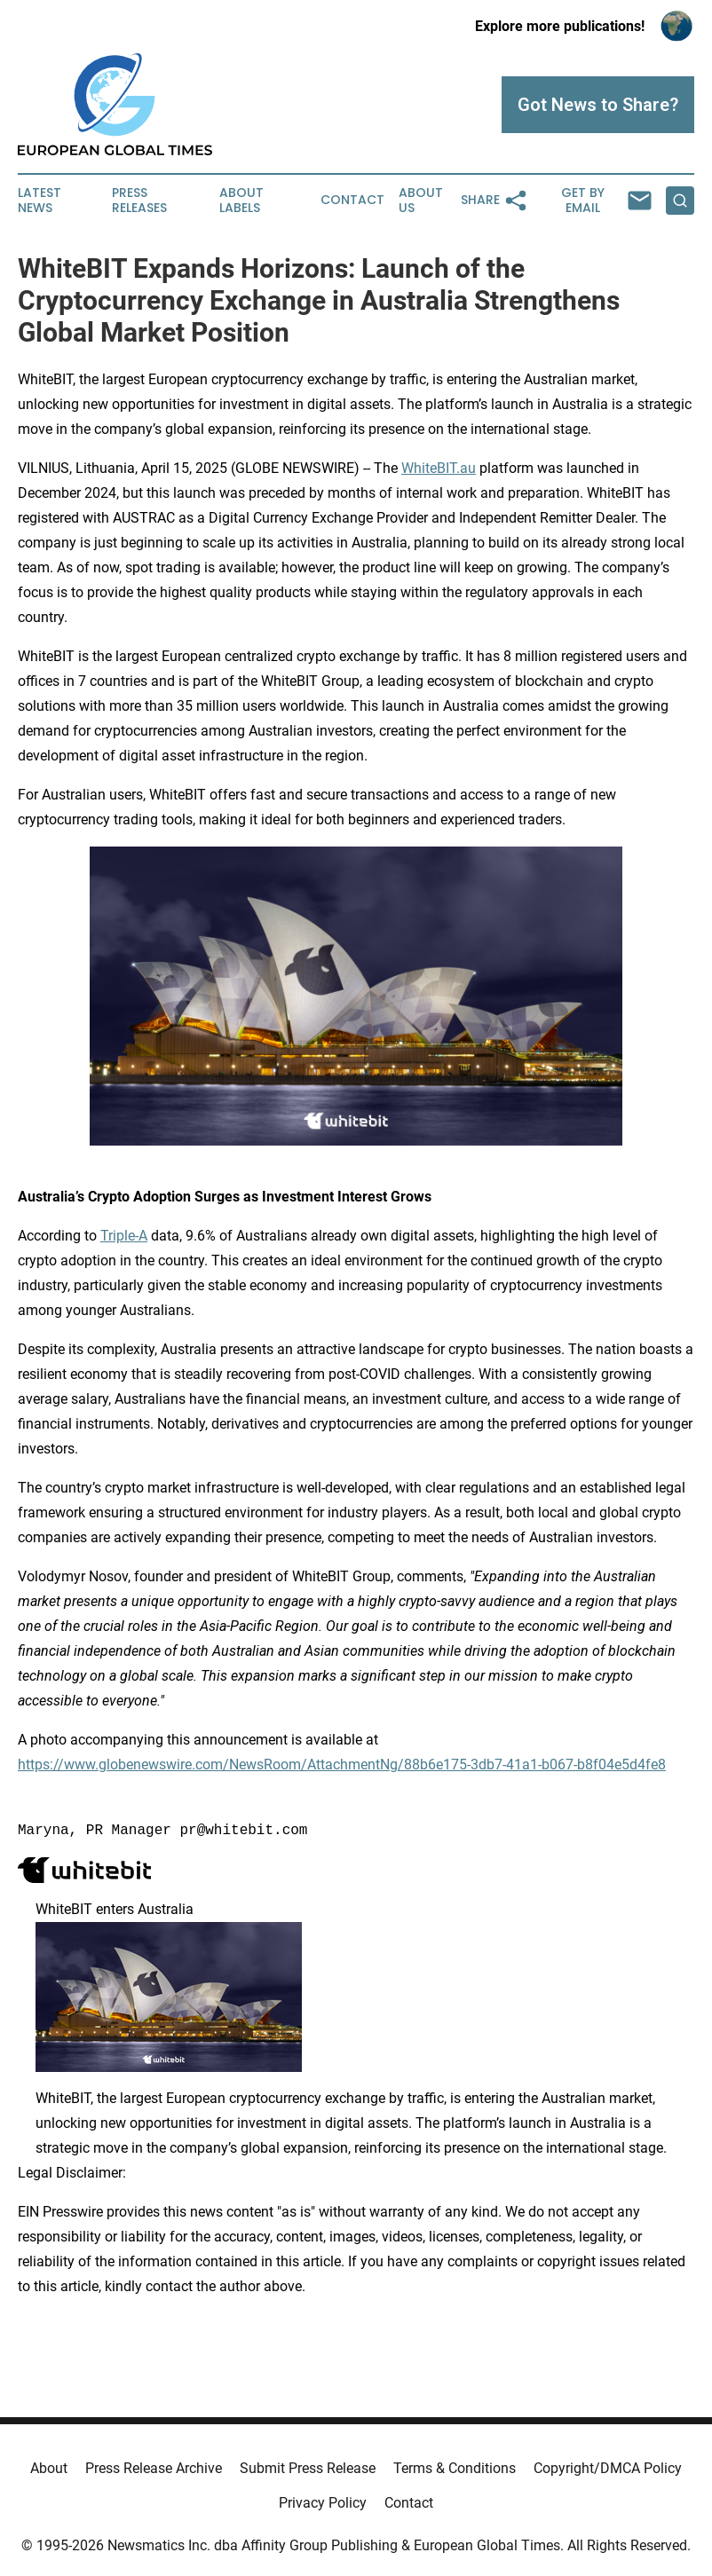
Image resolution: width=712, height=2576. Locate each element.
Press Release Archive (153, 2468)
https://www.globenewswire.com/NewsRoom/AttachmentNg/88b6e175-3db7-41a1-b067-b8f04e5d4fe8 (342, 1764)
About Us (421, 200)
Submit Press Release (308, 2468)
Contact (352, 200)
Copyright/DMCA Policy (608, 2468)
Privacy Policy (323, 2502)
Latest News (39, 200)
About (48, 2468)
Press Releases (139, 200)
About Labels (241, 200)
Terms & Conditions (454, 2468)
